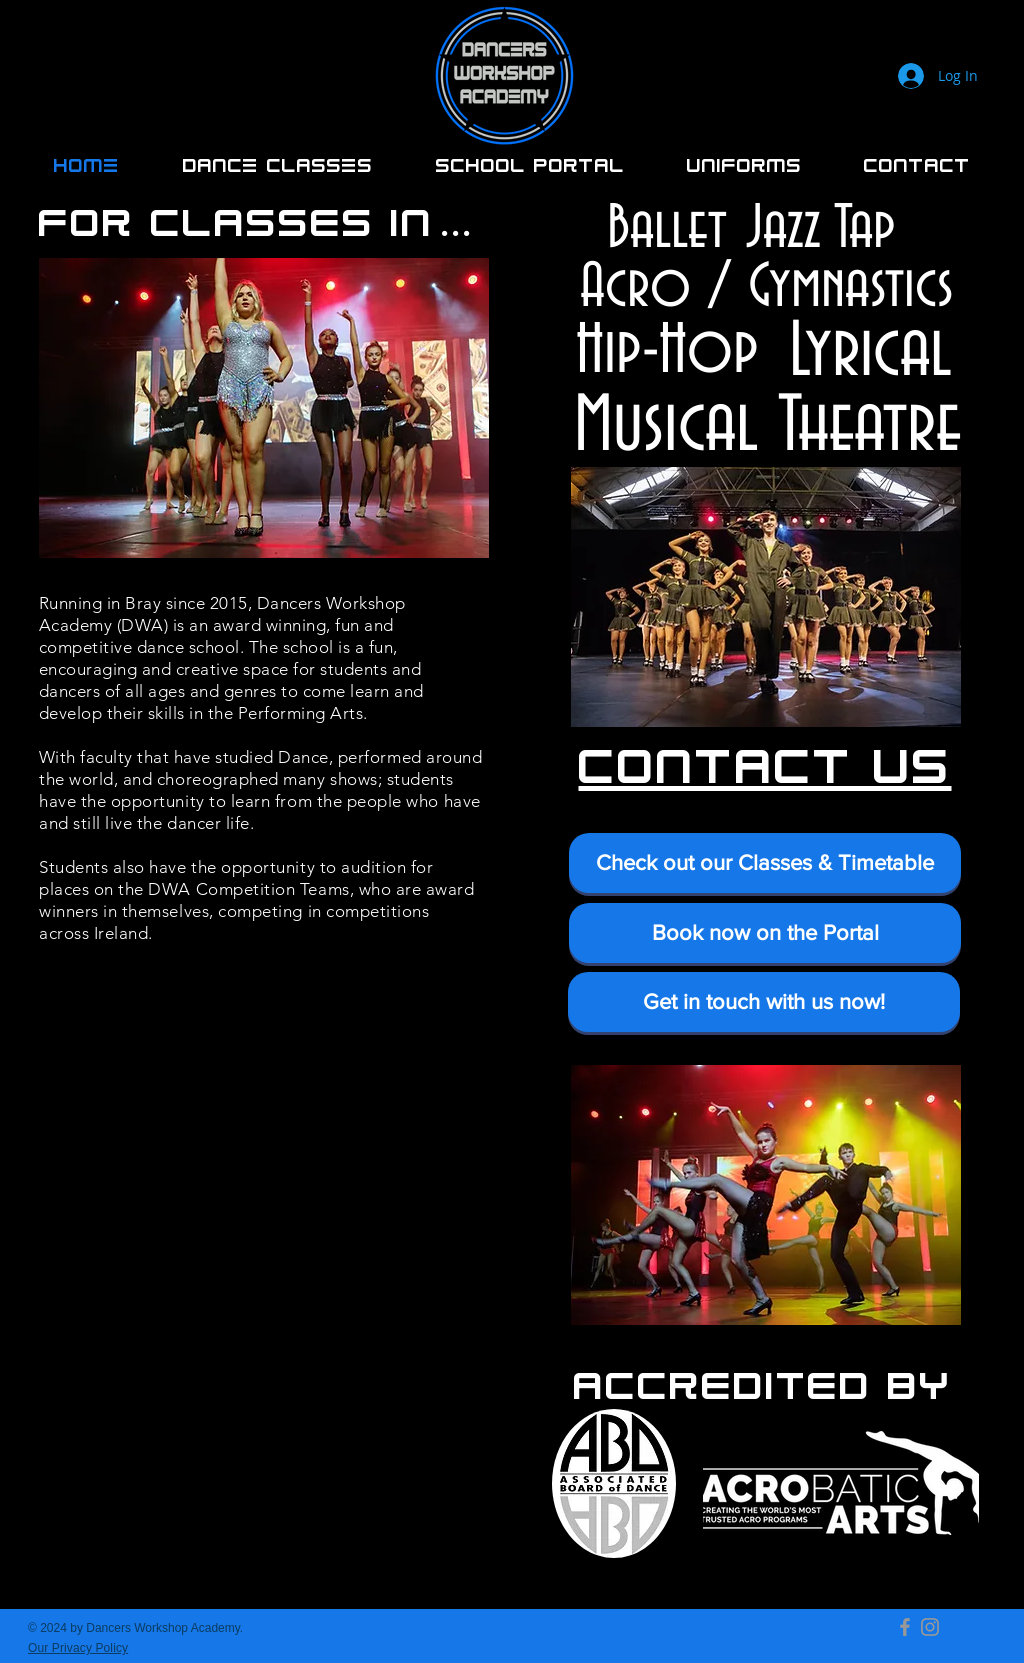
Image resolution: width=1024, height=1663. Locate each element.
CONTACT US (765, 762)
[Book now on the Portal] (765, 933)
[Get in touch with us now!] (764, 1002)
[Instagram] (930, 1627)
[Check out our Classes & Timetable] (765, 863)
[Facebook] (905, 1627)
